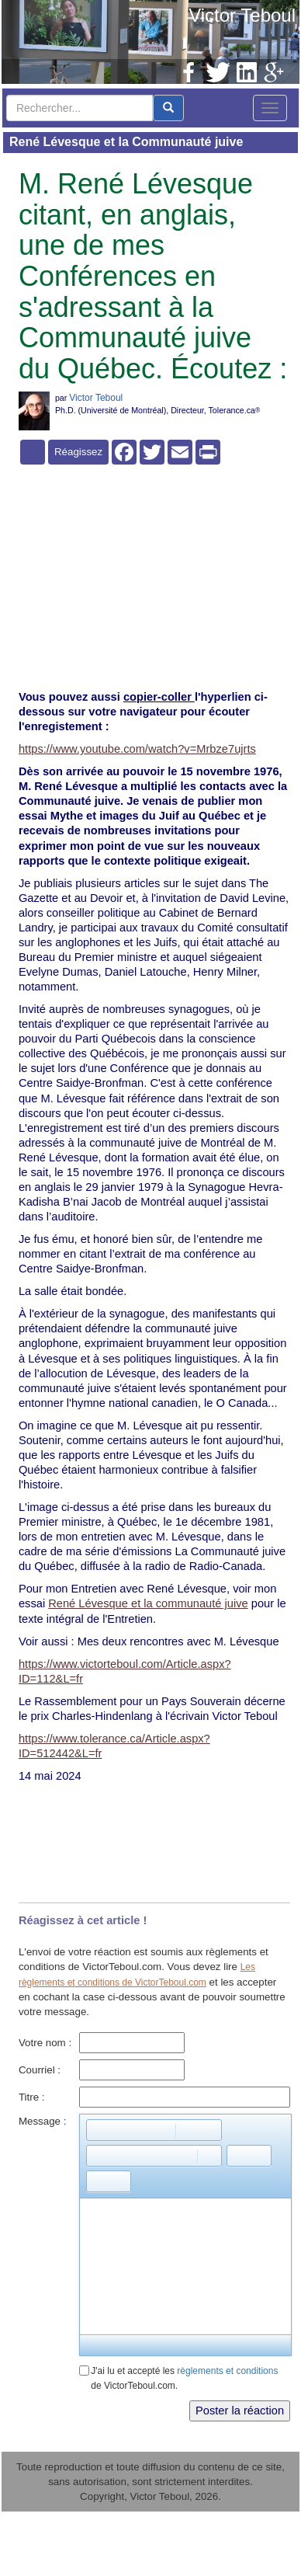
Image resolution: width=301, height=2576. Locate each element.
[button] (98, 2130)
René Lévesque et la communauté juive (147, 1603)
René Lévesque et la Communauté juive (126, 141)
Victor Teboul (242, 15)
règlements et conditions (227, 2370)
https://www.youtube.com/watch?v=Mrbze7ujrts (137, 749)
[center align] (168, 108)
